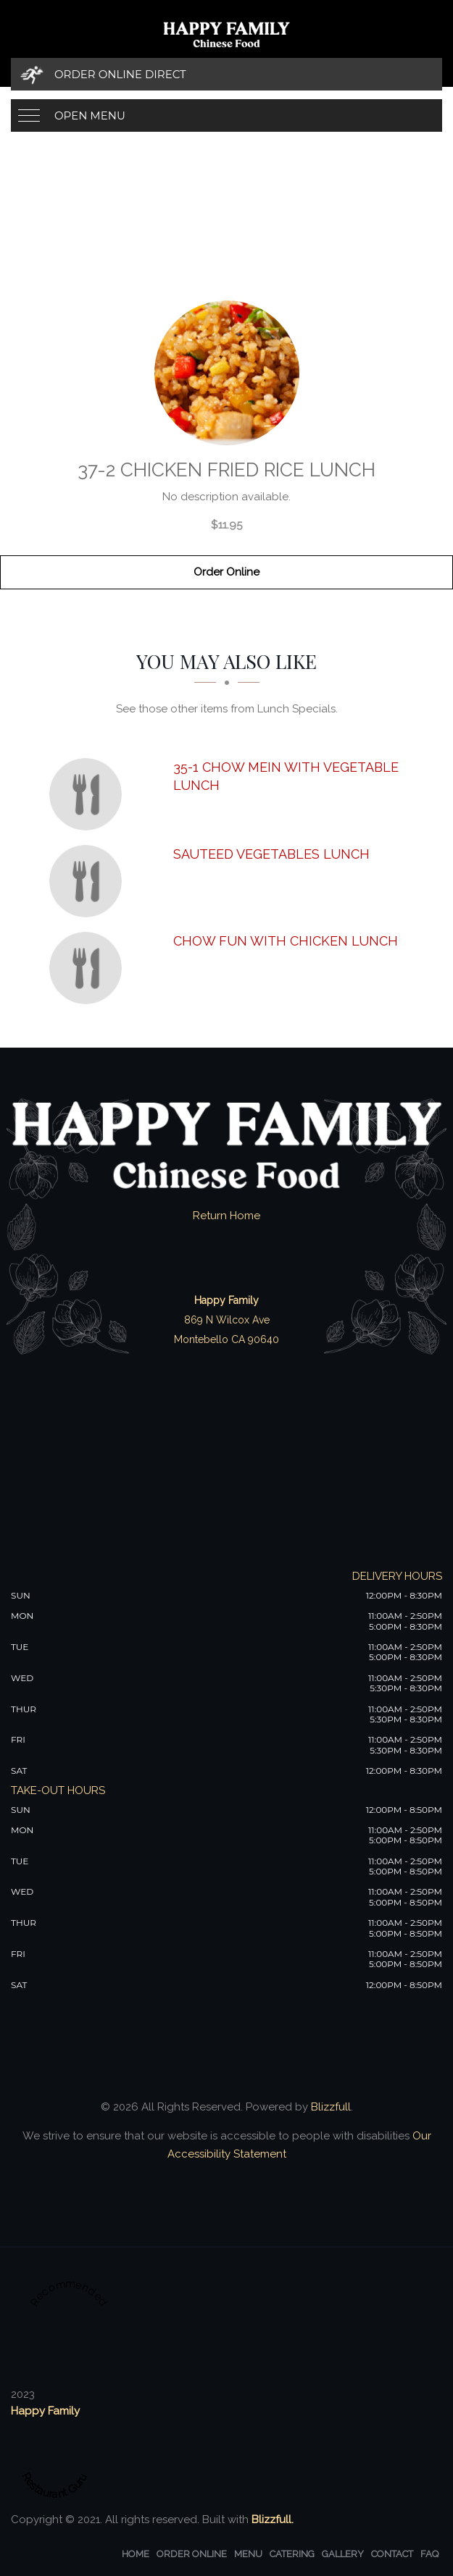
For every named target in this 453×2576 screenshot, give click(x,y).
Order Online (226, 571)
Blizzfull (331, 2106)
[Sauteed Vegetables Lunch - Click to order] (89, 881)
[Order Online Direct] (226, 74)
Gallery (343, 2553)
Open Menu (89, 115)
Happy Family (45, 2410)
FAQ (429, 2553)
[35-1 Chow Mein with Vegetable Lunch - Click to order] (89, 794)
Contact (392, 2553)
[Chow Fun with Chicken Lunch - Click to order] (89, 968)
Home (135, 2553)
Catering (292, 2553)
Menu (248, 2553)
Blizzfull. (273, 2519)
